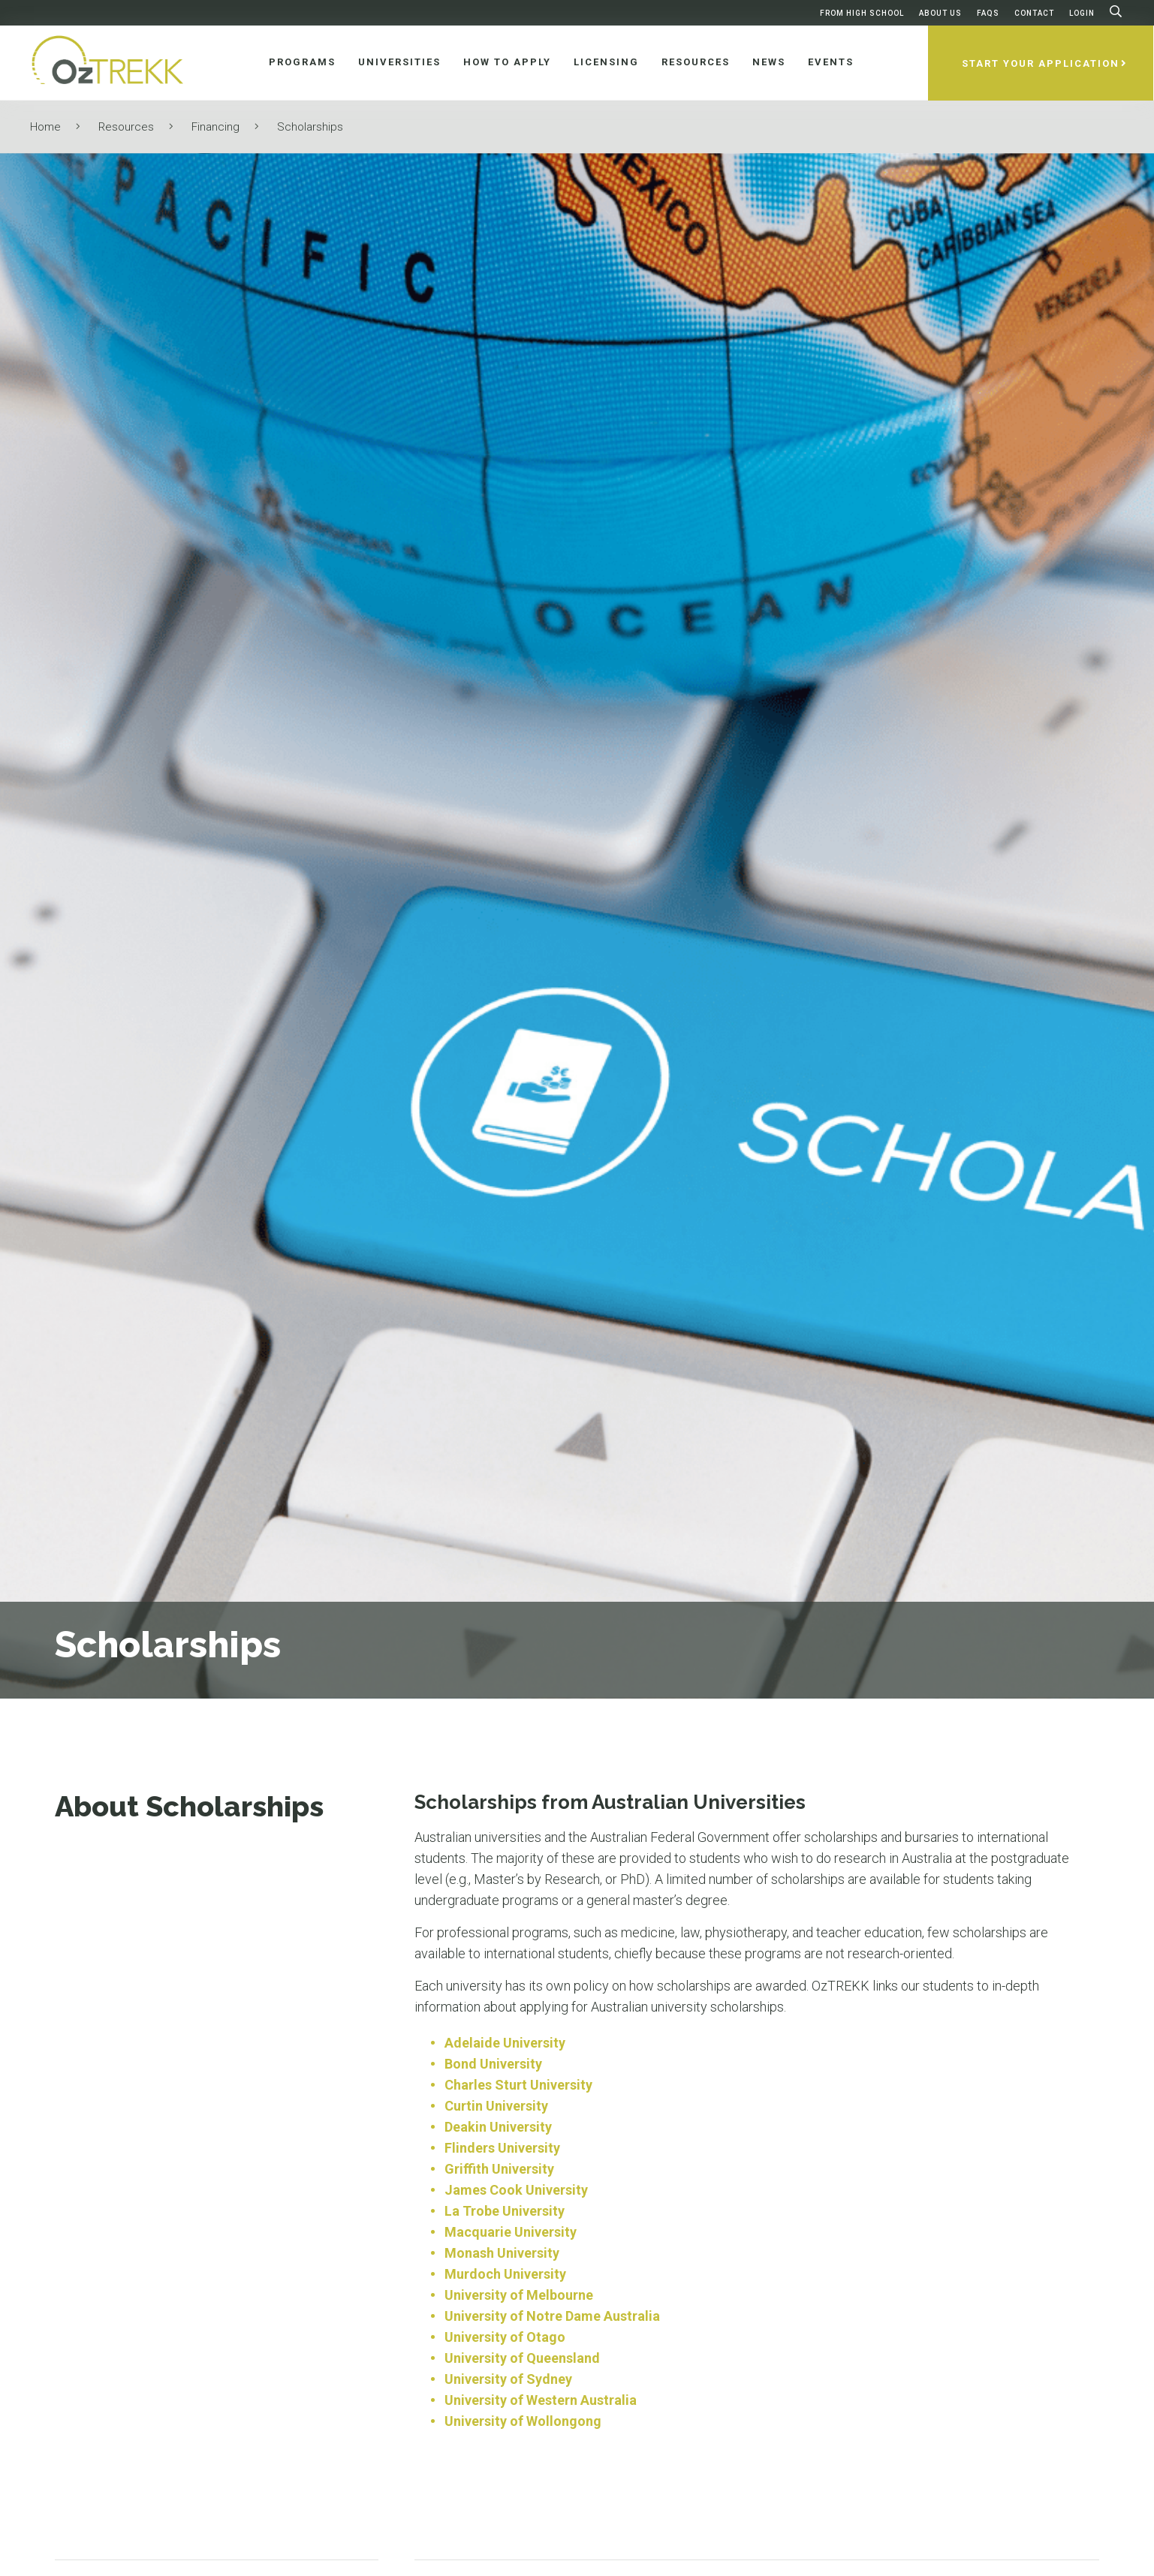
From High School (862, 13)
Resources (126, 127)
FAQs (988, 13)
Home (45, 127)
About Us (940, 13)
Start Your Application (1041, 63)
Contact (1034, 13)
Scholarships (310, 127)
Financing (215, 127)
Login (1082, 13)
